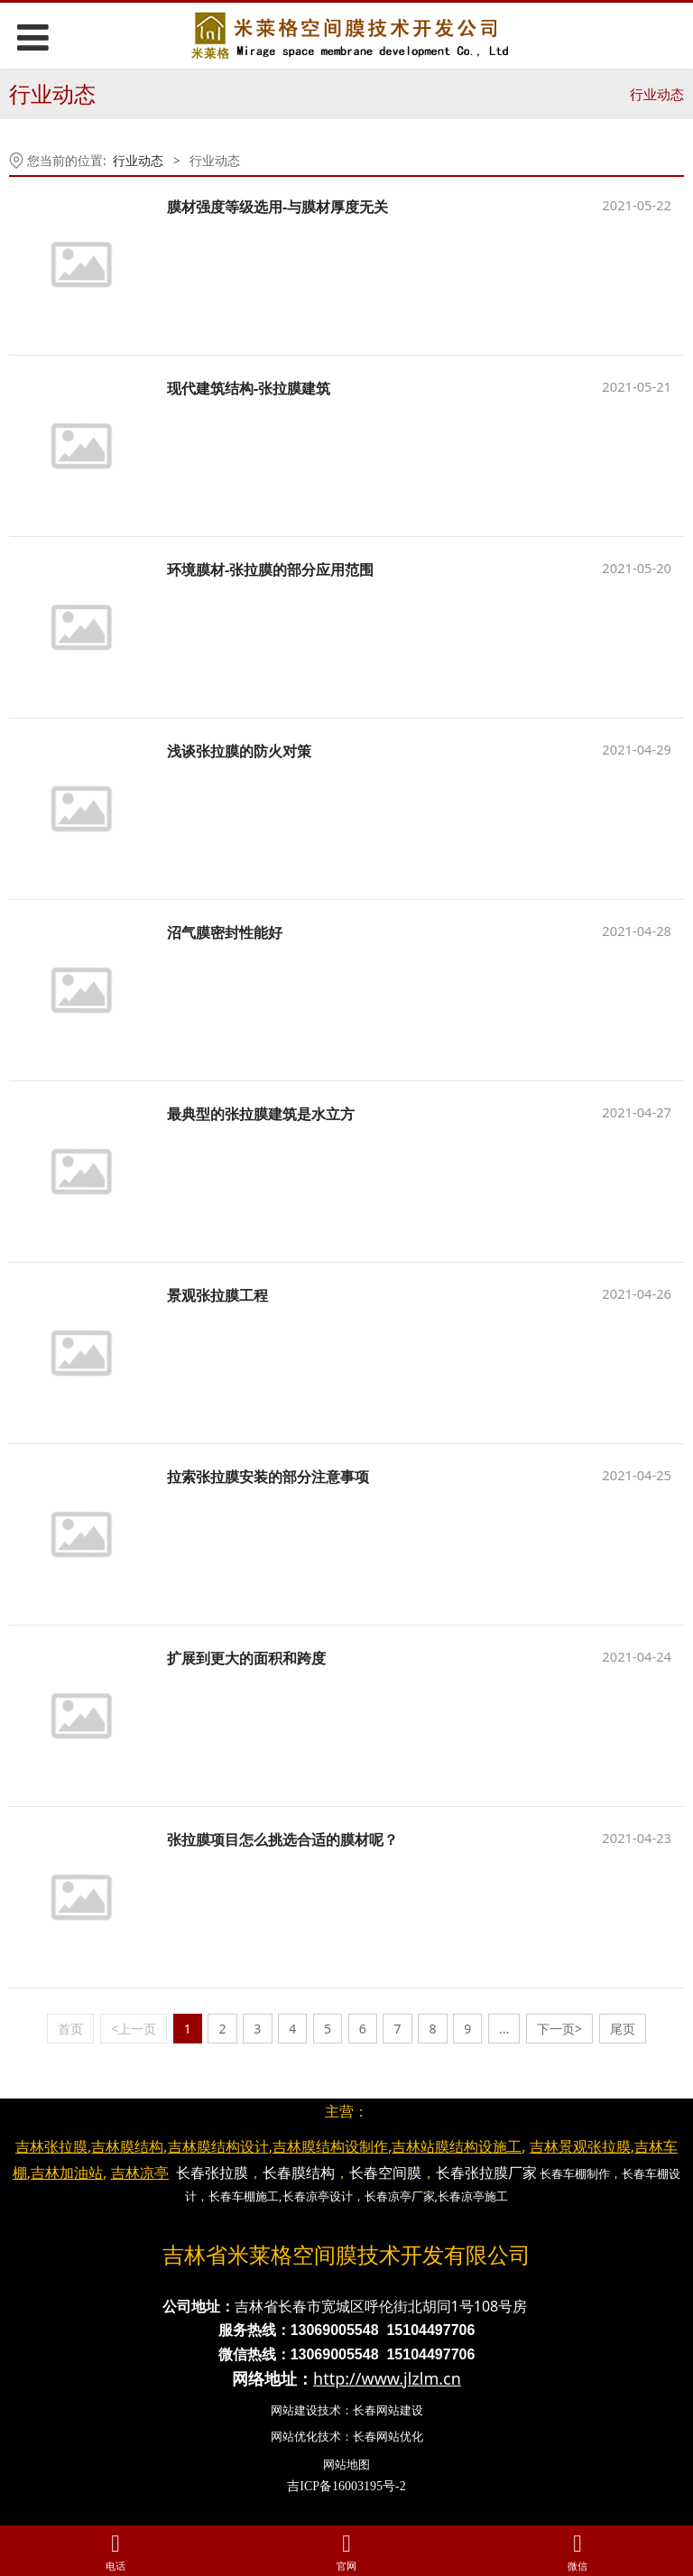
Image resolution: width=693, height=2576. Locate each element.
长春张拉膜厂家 (486, 2172)
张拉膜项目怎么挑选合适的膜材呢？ (282, 1839)
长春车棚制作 (575, 2173)
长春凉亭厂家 (400, 2196)
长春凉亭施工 (473, 2196)
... (504, 2028)
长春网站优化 (388, 2436)
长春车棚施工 (243, 2196)
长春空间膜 (385, 2172)
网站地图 (346, 2464)
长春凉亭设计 (317, 2196)
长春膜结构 (299, 2172)
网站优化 (294, 2436)
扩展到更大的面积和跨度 (246, 1658)
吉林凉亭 (140, 2172)
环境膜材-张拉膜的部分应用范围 (270, 569)
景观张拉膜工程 (217, 1295)
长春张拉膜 (212, 2172)
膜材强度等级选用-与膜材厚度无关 (277, 207)
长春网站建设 (388, 2410)
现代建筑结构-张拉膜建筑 (248, 388)
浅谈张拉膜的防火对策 (239, 751)
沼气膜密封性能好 (224, 932)
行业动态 (657, 94)
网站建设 (294, 2410)
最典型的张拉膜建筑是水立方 (261, 1114)
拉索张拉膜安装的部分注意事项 (268, 1477)
